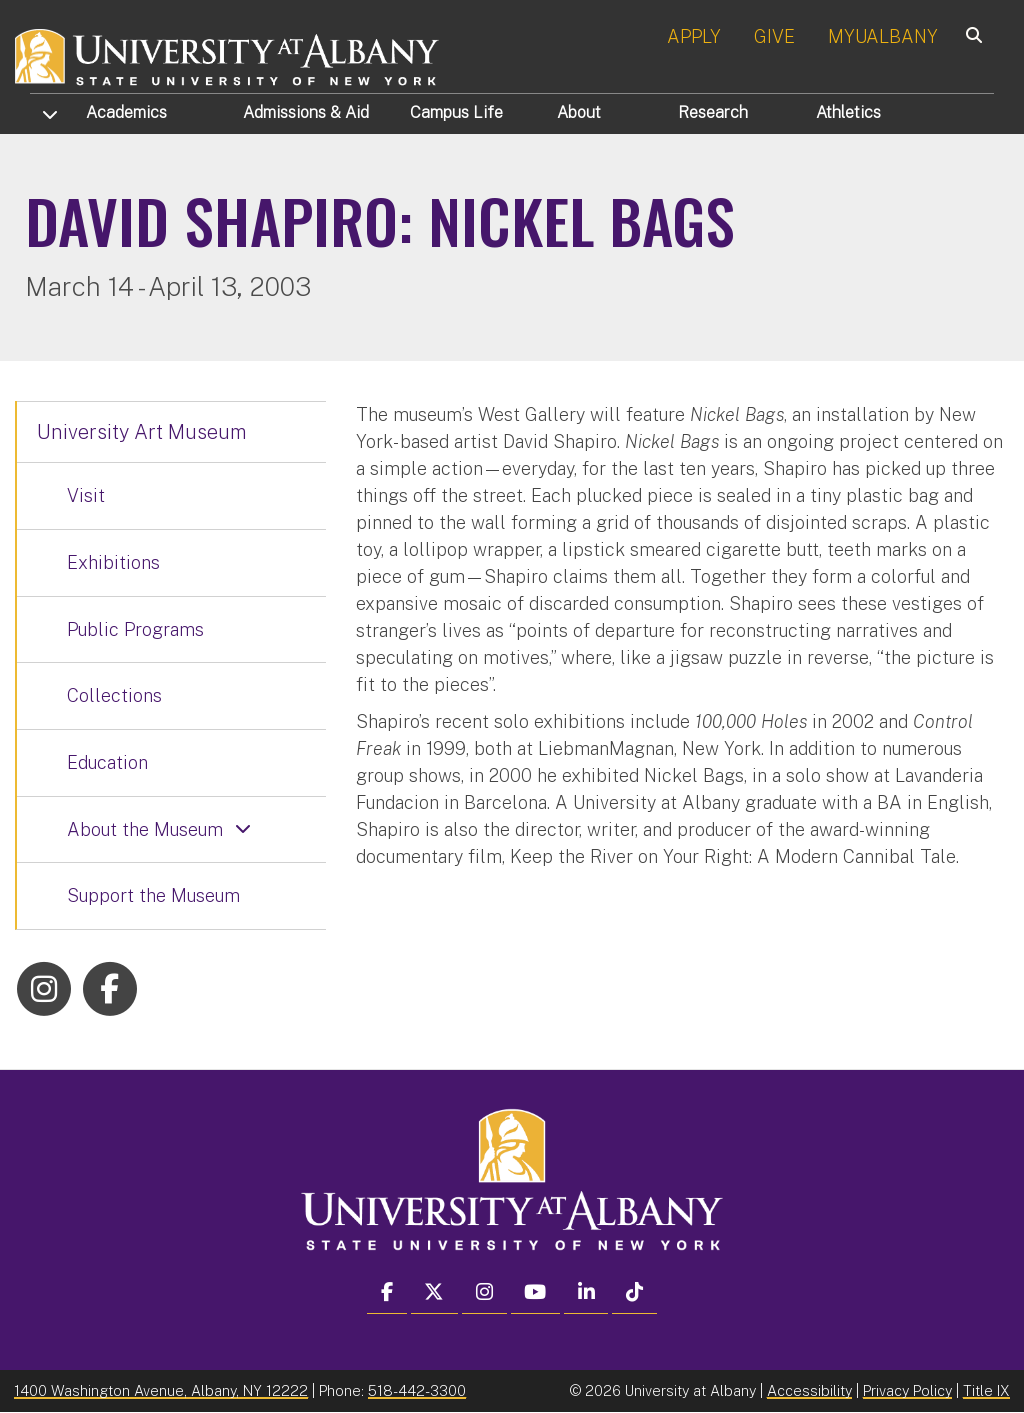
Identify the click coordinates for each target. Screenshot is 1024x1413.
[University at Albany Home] (228, 54)
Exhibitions (113, 562)
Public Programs (135, 629)
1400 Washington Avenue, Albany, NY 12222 (161, 1390)
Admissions (306, 112)
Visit (86, 495)
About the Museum (145, 829)
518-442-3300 (417, 1390)
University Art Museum (142, 432)
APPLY (694, 36)
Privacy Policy (907, 1390)
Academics (126, 112)
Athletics (848, 112)
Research (713, 112)
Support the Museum (153, 895)
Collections (114, 695)
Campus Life (456, 112)
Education (107, 762)
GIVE (774, 36)
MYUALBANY (883, 36)
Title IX (986, 1390)
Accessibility (809, 1390)
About (579, 112)
